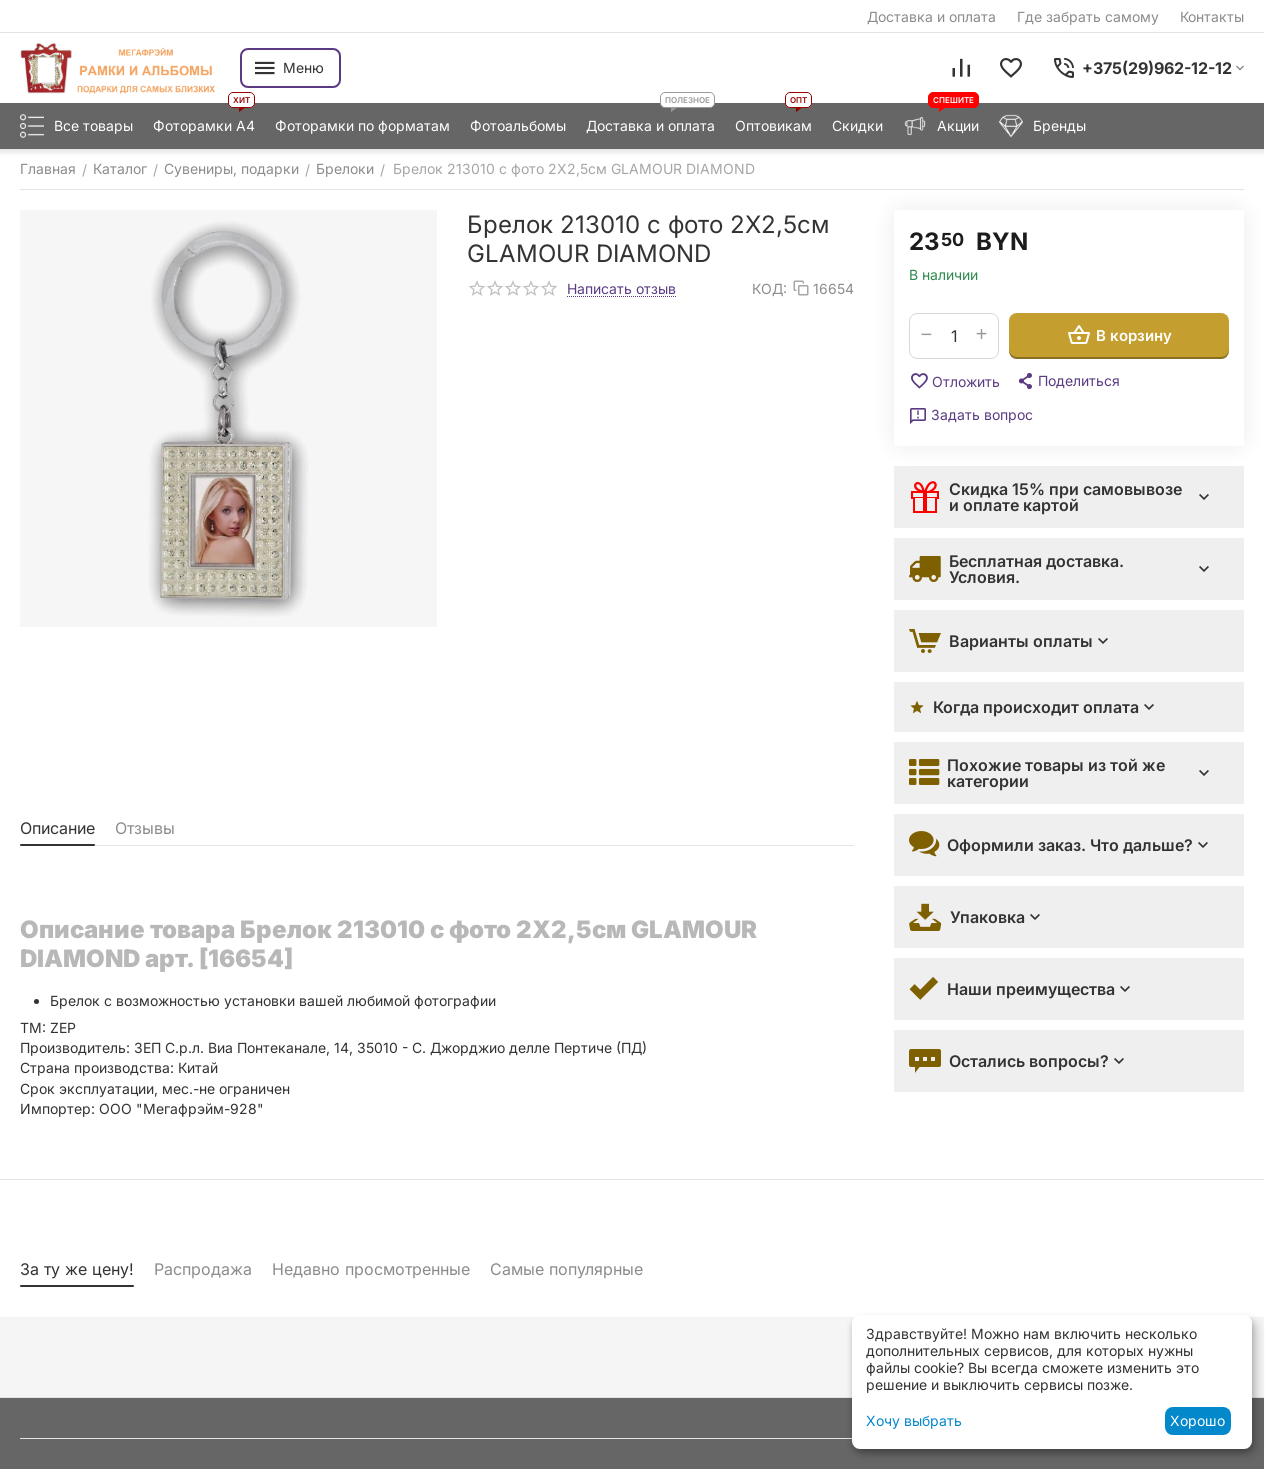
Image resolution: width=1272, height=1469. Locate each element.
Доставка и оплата (931, 16)
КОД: (769, 288)
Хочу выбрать (914, 1420)
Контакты (1212, 16)
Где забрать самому (1088, 16)
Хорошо (1197, 1420)
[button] (1067, 381)
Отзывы (145, 828)
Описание (57, 828)
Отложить (954, 381)
